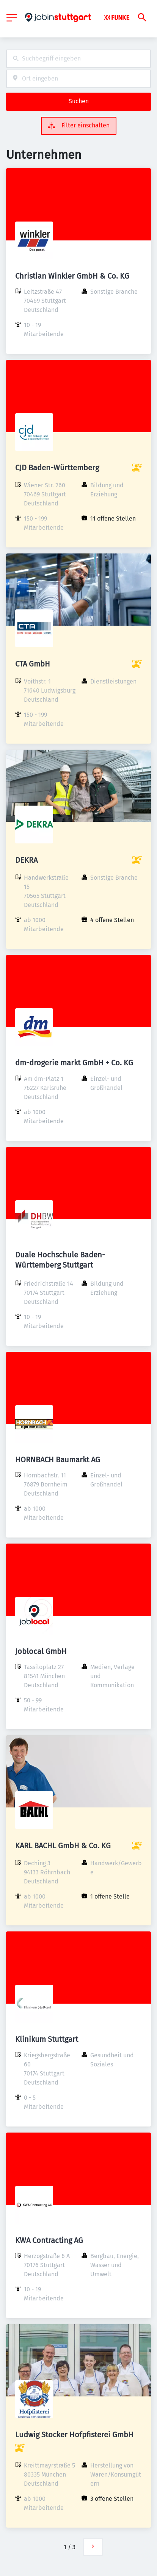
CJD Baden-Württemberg (57, 467)
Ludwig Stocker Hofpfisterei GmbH (74, 2434)
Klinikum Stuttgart (46, 2039)
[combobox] (78, 59)
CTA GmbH (32, 663)
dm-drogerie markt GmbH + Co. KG (74, 1062)
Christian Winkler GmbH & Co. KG (72, 276)
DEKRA (26, 860)
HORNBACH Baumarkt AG (57, 1459)
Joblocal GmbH (41, 1651)
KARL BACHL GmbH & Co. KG (63, 1845)
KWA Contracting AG (49, 2240)
